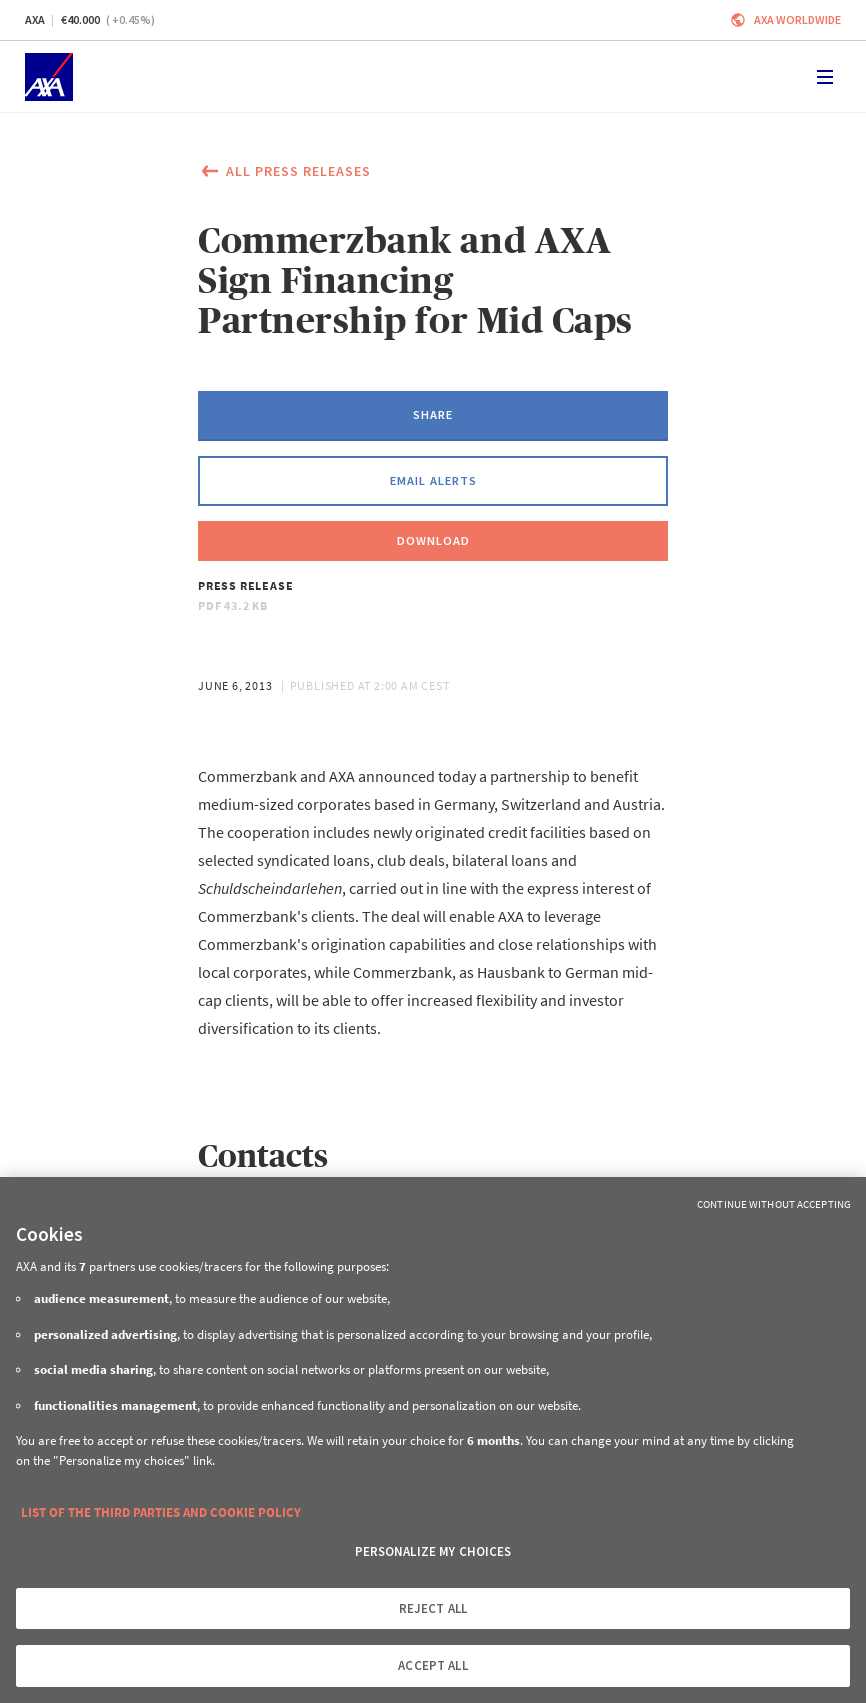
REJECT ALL (433, 1608)
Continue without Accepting (774, 1204)
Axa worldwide (797, 19)
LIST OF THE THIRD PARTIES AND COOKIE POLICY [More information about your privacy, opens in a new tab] (161, 1512)
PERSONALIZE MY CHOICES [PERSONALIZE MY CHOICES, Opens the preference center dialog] (433, 1551)
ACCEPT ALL (432, 1665)
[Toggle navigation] (825, 77)
